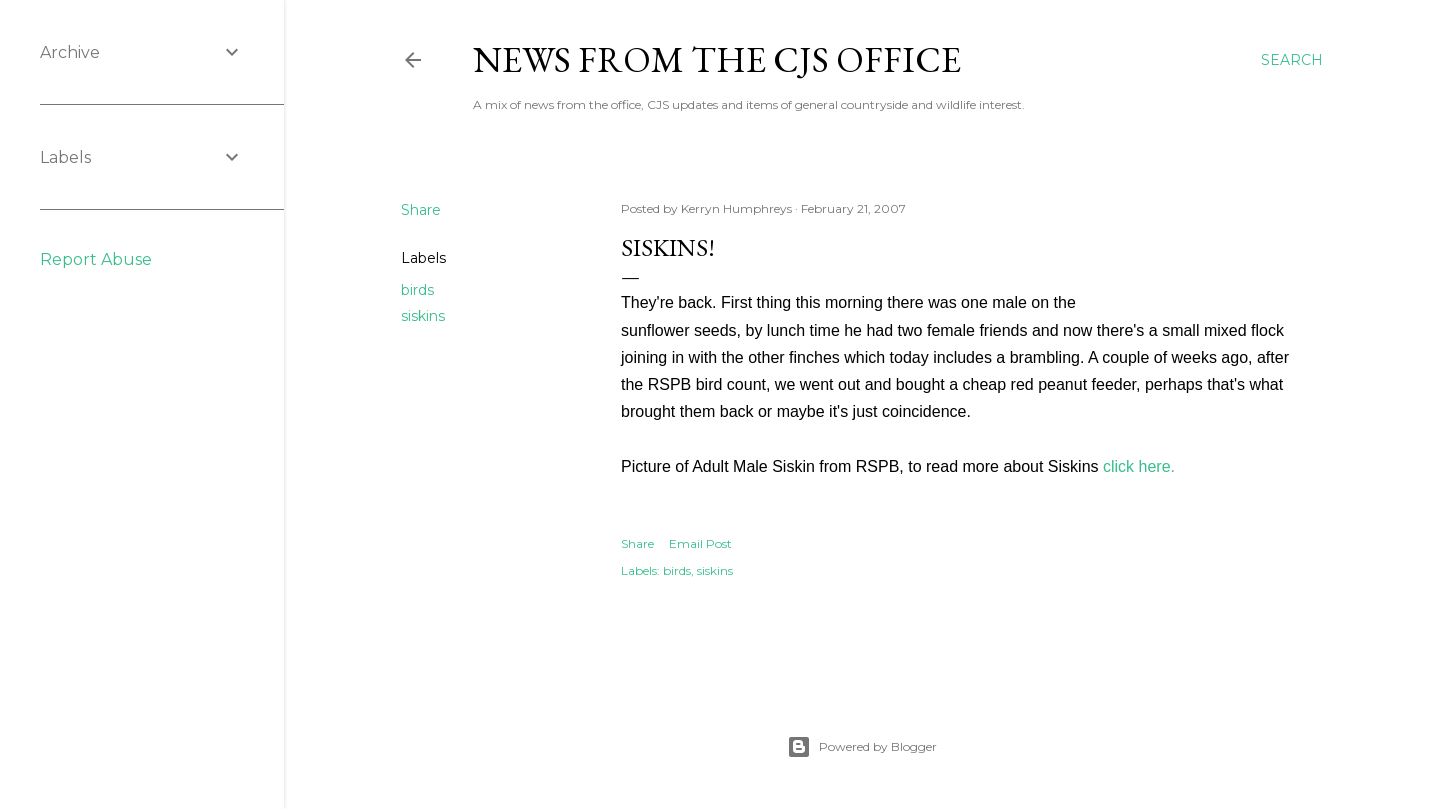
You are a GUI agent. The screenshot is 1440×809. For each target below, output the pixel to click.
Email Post (700, 543)
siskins (423, 316)
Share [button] (421, 210)
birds (417, 290)
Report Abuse (96, 259)
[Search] (1292, 60)
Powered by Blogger (862, 747)
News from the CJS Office (717, 59)
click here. (1139, 466)
